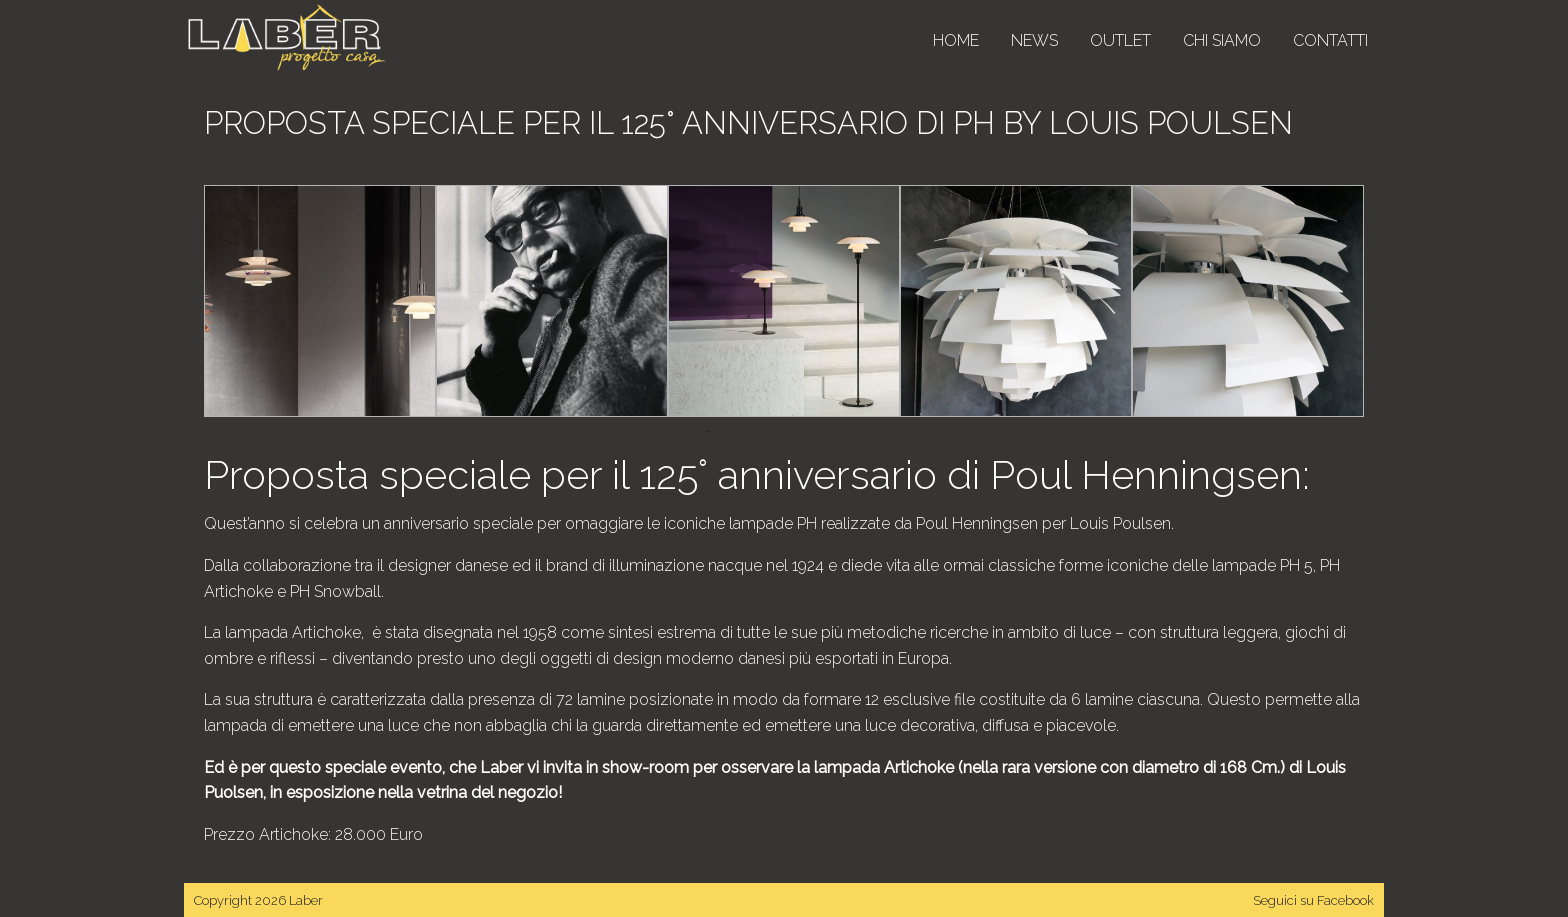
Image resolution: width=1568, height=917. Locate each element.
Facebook (1345, 900)
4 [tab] (799, 432)
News (1034, 40)
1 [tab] (709, 432)
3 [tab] (769, 432)
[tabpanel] (320, 301)
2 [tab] (739, 432)
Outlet (1120, 40)
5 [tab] (829, 432)
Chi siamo (1222, 40)
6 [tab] (859, 432)
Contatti (1330, 40)
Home (956, 40)
